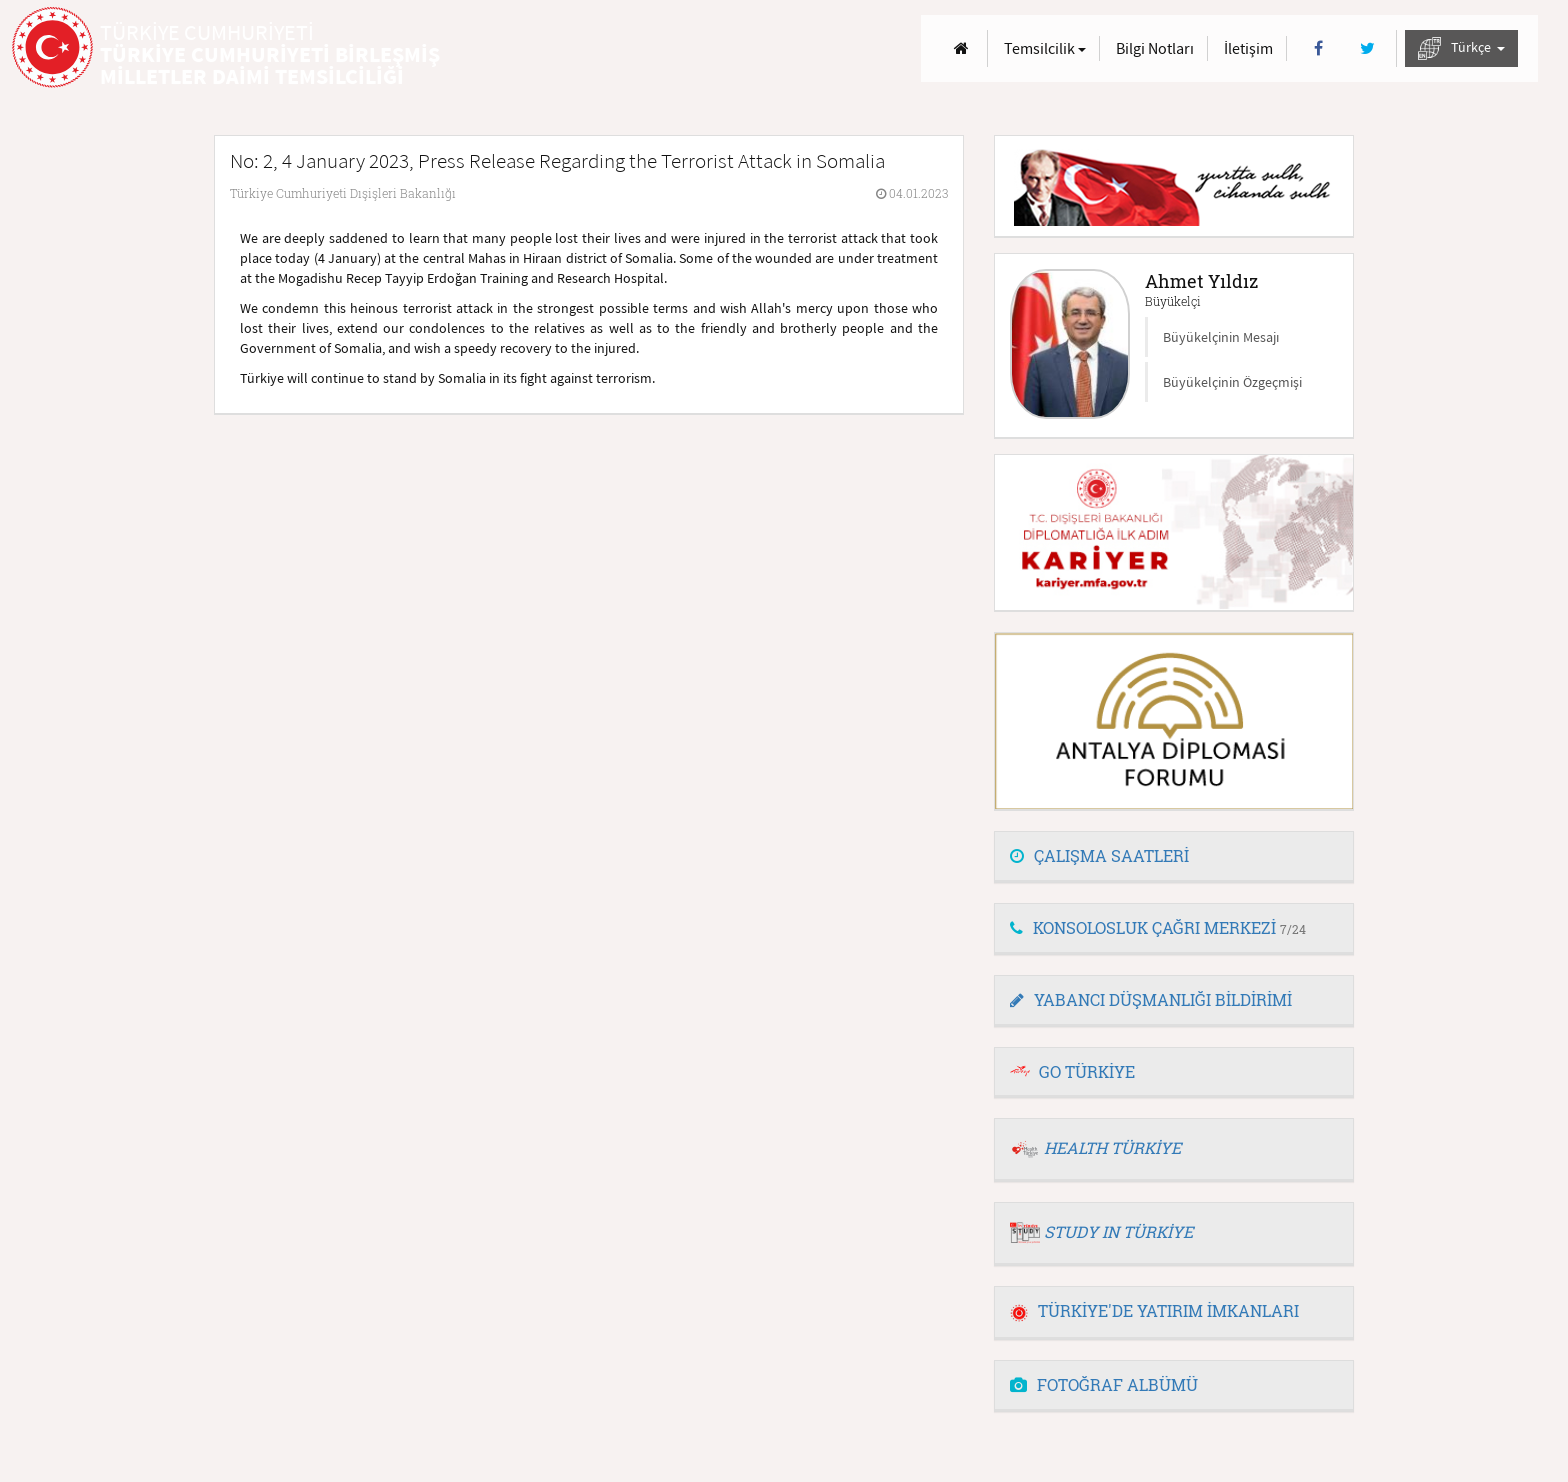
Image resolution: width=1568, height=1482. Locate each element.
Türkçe (1461, 48)
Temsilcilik (1045, 48)
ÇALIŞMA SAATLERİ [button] (1099, 855)
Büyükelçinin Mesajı (1221, 337)
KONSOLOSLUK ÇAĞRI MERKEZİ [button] (1158, 927)
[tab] (1174, 857)
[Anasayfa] (961, 48)
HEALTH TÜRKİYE (1112, 1147)
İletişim (1248, 48)
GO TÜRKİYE (1087, 1071)
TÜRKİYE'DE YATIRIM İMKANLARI (1154, 1310)
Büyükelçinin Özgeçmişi (1232, 382)
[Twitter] (1367, 48)
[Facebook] (1318, 48)
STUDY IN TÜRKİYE (1118, 1231)
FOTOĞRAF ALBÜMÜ (1104, 1384)
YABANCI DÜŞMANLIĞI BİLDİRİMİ (1151, 999)
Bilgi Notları (1155, 48)
